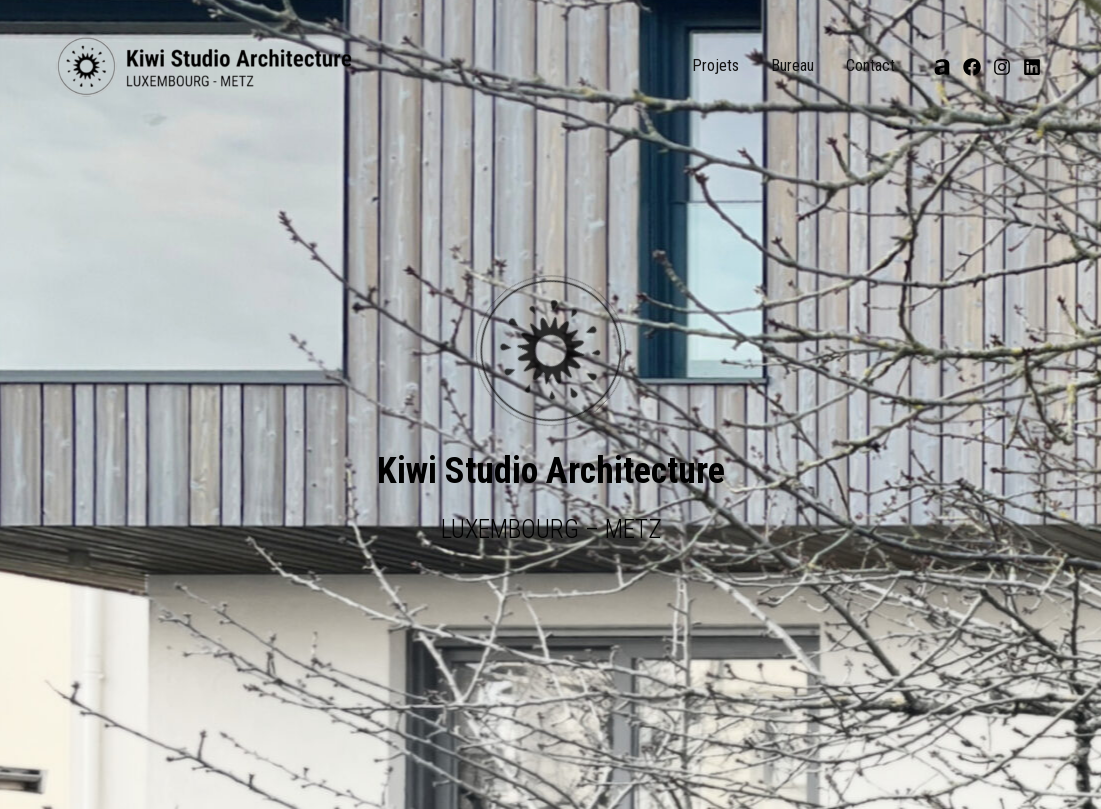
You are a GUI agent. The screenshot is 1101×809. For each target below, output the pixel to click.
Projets (715, 65)
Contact (870, 65)
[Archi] (942, 67)
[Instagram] (1002, 67)
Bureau (792, 65)
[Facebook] (972, 67)
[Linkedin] (1032, 67)
